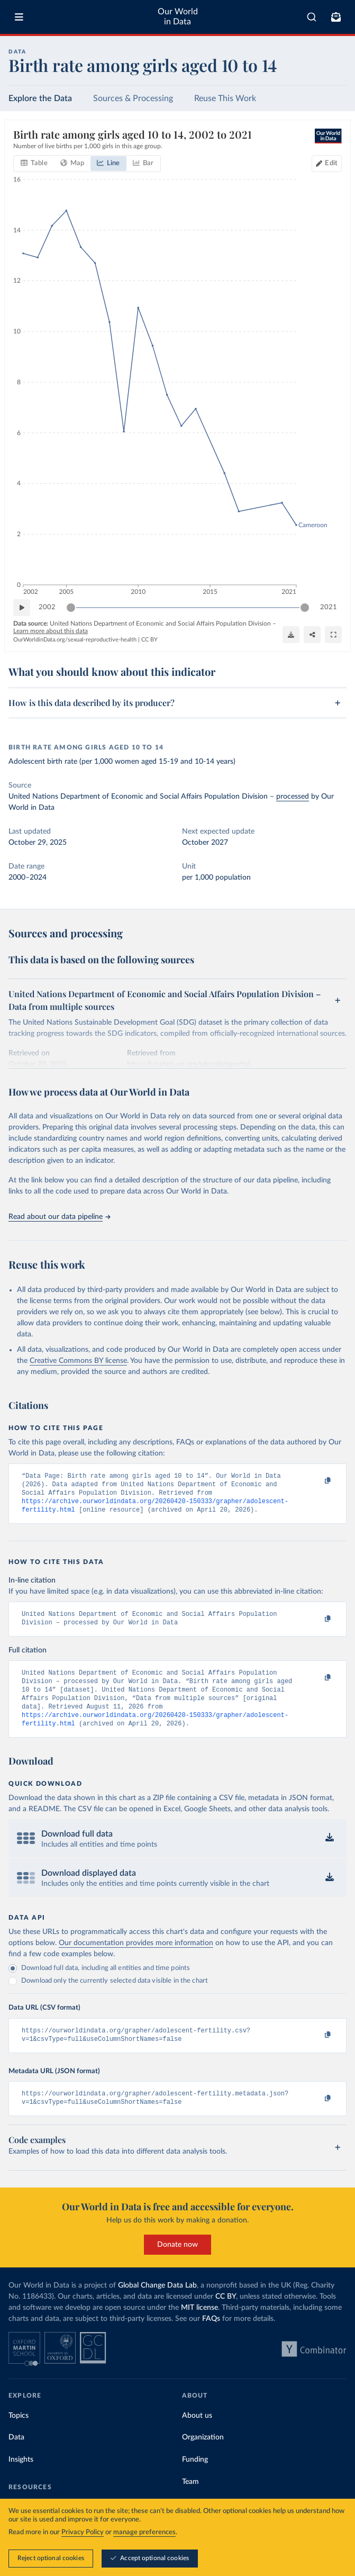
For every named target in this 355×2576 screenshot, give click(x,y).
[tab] (34, 163)
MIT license (199, 2326)
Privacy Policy (82, 2532)
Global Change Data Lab (157, 2304)
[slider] (70, 607)
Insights (20, 2478)
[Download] (291, 634)
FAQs (211, 2338)
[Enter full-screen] (333, 634)
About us (197, 2434)
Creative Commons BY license (78, 1360)
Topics (18, 2434)
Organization (203, 2456)
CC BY (149, 640)
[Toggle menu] (19, 17)
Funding (195, 2478)
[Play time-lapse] (21, 607)
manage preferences (144, 2532)
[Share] (312, 634)
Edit (331, 163)
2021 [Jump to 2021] (328, 607)
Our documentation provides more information (136, 1958)
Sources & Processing (133, 98)
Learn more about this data (50, 631)
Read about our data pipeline (59, 1217)
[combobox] (311, 17)
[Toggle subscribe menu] (336, 17)
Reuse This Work (225, 98)
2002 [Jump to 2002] (47, 607)
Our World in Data (178, 16)
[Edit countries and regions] (327, 163)
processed (292, 796)
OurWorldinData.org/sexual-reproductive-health (74, 640)
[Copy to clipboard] (316, 1480)
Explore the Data (40, 98)
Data (16, 2456)
